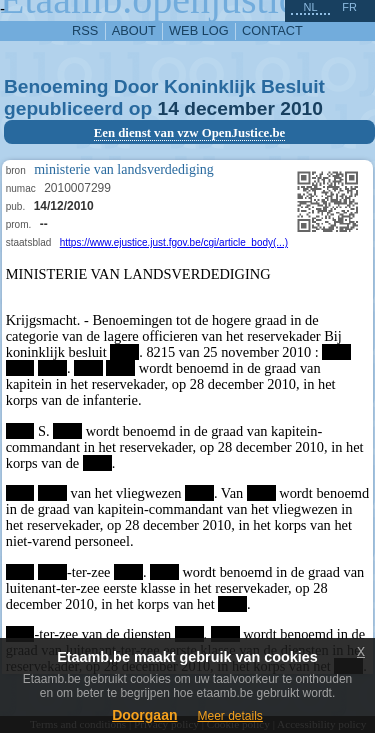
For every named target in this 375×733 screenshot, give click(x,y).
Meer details (229, 716)
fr (349, 7)
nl (310, 7)
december (229, 108)
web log (199, 30)
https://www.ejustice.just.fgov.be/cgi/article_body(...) (174, 242)
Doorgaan (144, 715)
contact (272, 30)
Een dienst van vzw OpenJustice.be (190, 133)
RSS (85, 30)
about (134, 30)
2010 (301, 108)
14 (168, 108)
